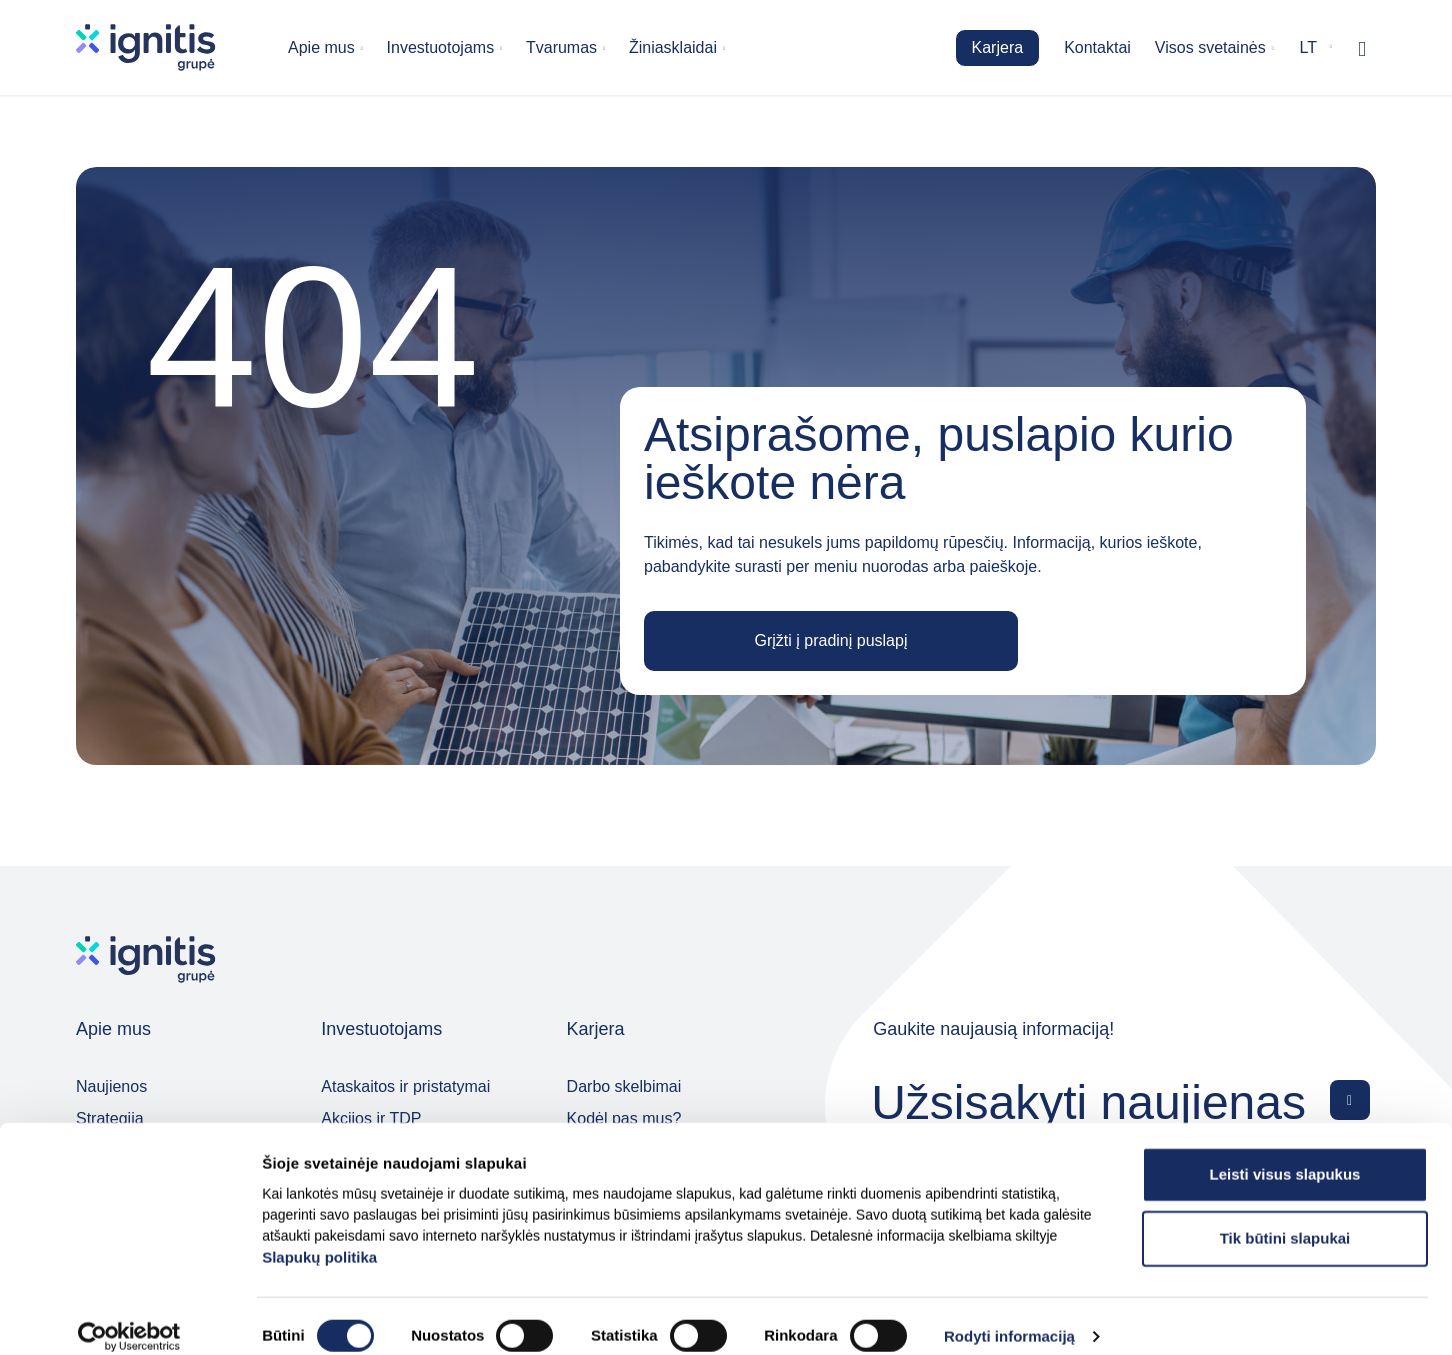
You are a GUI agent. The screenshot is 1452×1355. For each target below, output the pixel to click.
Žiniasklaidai (673, 47)
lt (1308, 47)
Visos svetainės (1210, 47)
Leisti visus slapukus (1285, 1152)
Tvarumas (561, 47)
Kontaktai (1097, 47)
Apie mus (321, 47)
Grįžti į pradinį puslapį (831, 640)
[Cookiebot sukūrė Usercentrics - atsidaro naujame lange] (129, 1316)
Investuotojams (441, 47)
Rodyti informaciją (1009, 1315)
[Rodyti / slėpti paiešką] (1362, 48)
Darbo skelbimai (624, 1086)
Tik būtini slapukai (1285, 1216)
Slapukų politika (319, 1235)
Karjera (998, 47)
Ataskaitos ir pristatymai (405, 1086)
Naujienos (111, 1086)
